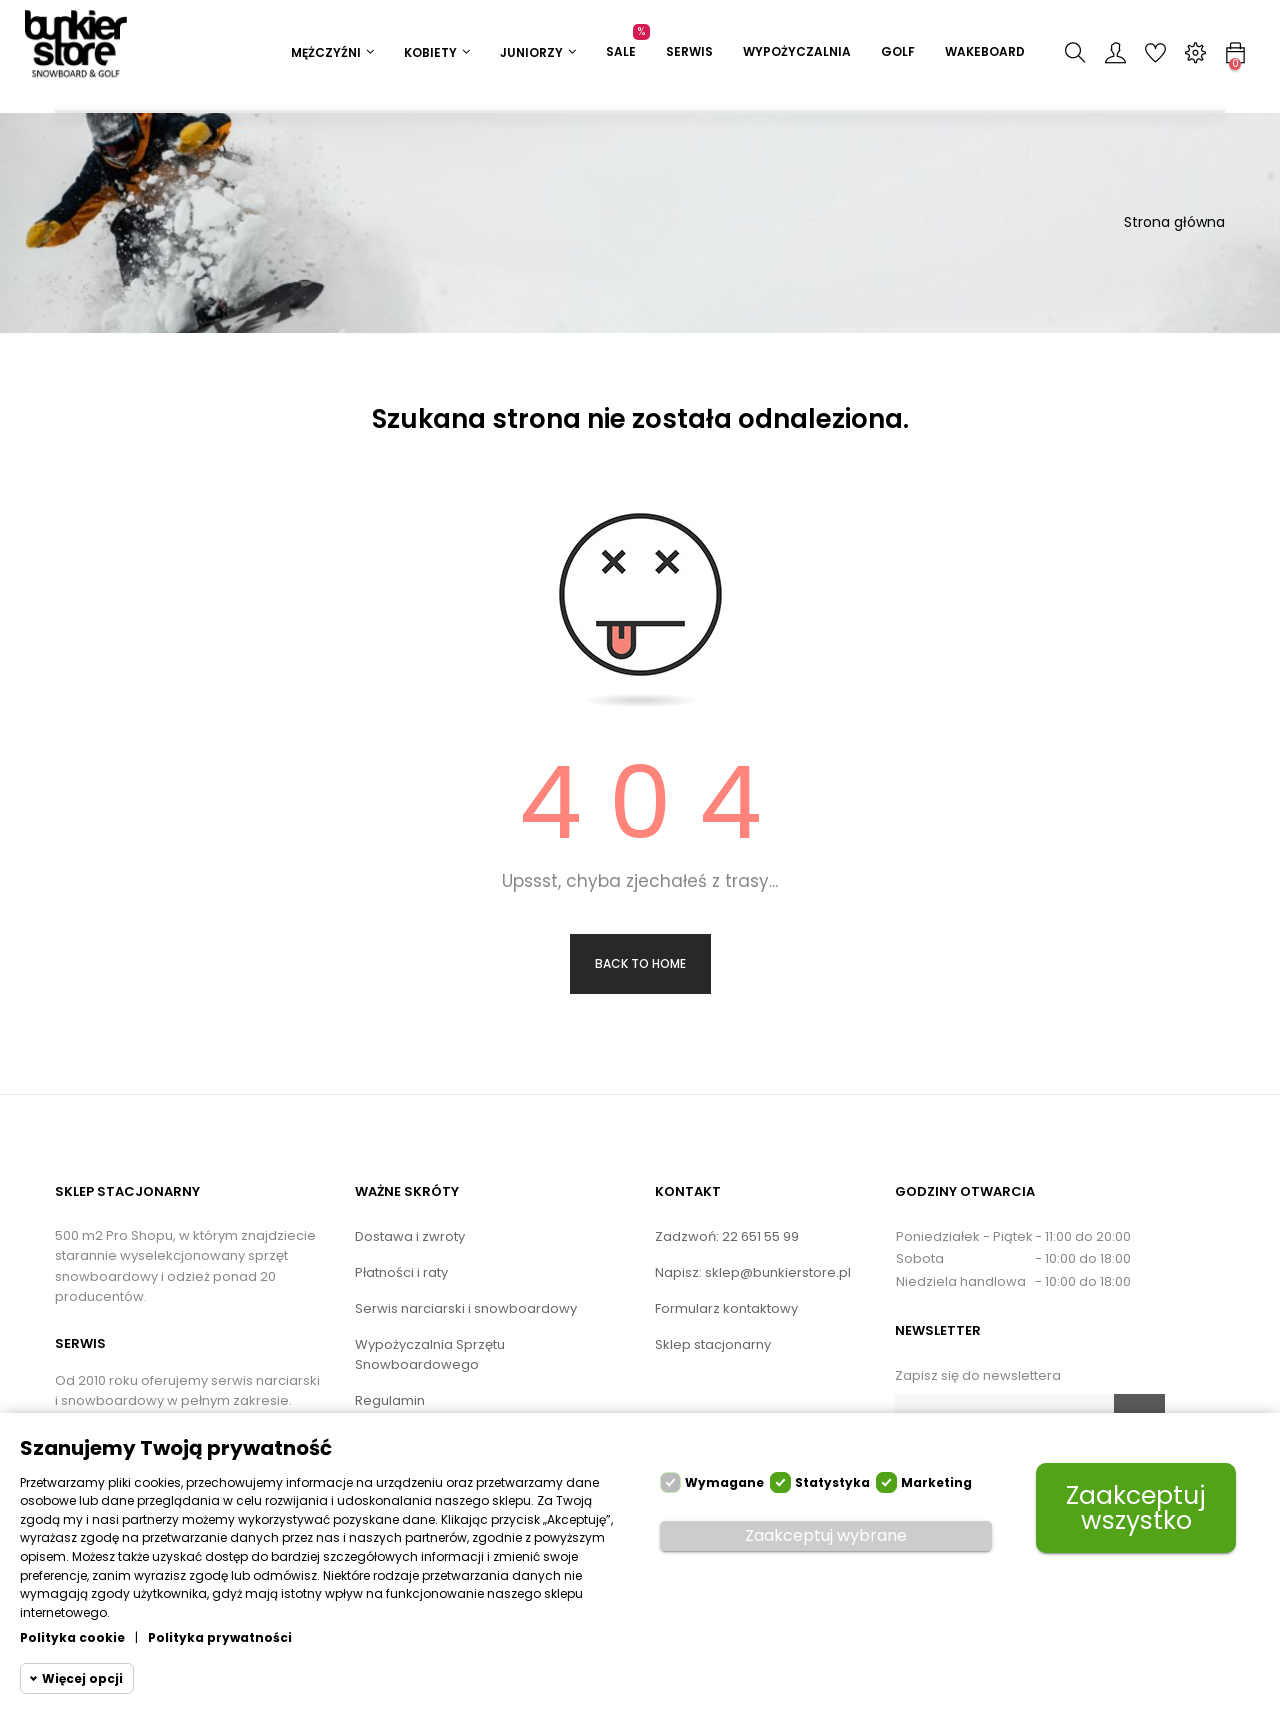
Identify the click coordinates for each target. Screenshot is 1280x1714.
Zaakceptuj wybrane (826, 1535)
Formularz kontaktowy (726, 1308)
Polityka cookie (72, 1637)
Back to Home (640, 963)
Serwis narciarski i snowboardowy (466, 1308)
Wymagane (724, 1482)
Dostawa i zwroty (410, 1236)
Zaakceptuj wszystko (1136, 1508)
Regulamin (390, 1400)
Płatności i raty (401, 1272)
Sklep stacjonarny (713, 1344)
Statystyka (832, 1482)
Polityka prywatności (220, 1637)
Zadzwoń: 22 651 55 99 (727, 1236)
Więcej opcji (82, 1678)
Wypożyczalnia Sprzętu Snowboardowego (430, 1354)
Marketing (936, 1482)
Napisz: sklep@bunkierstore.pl (753, 1272)
